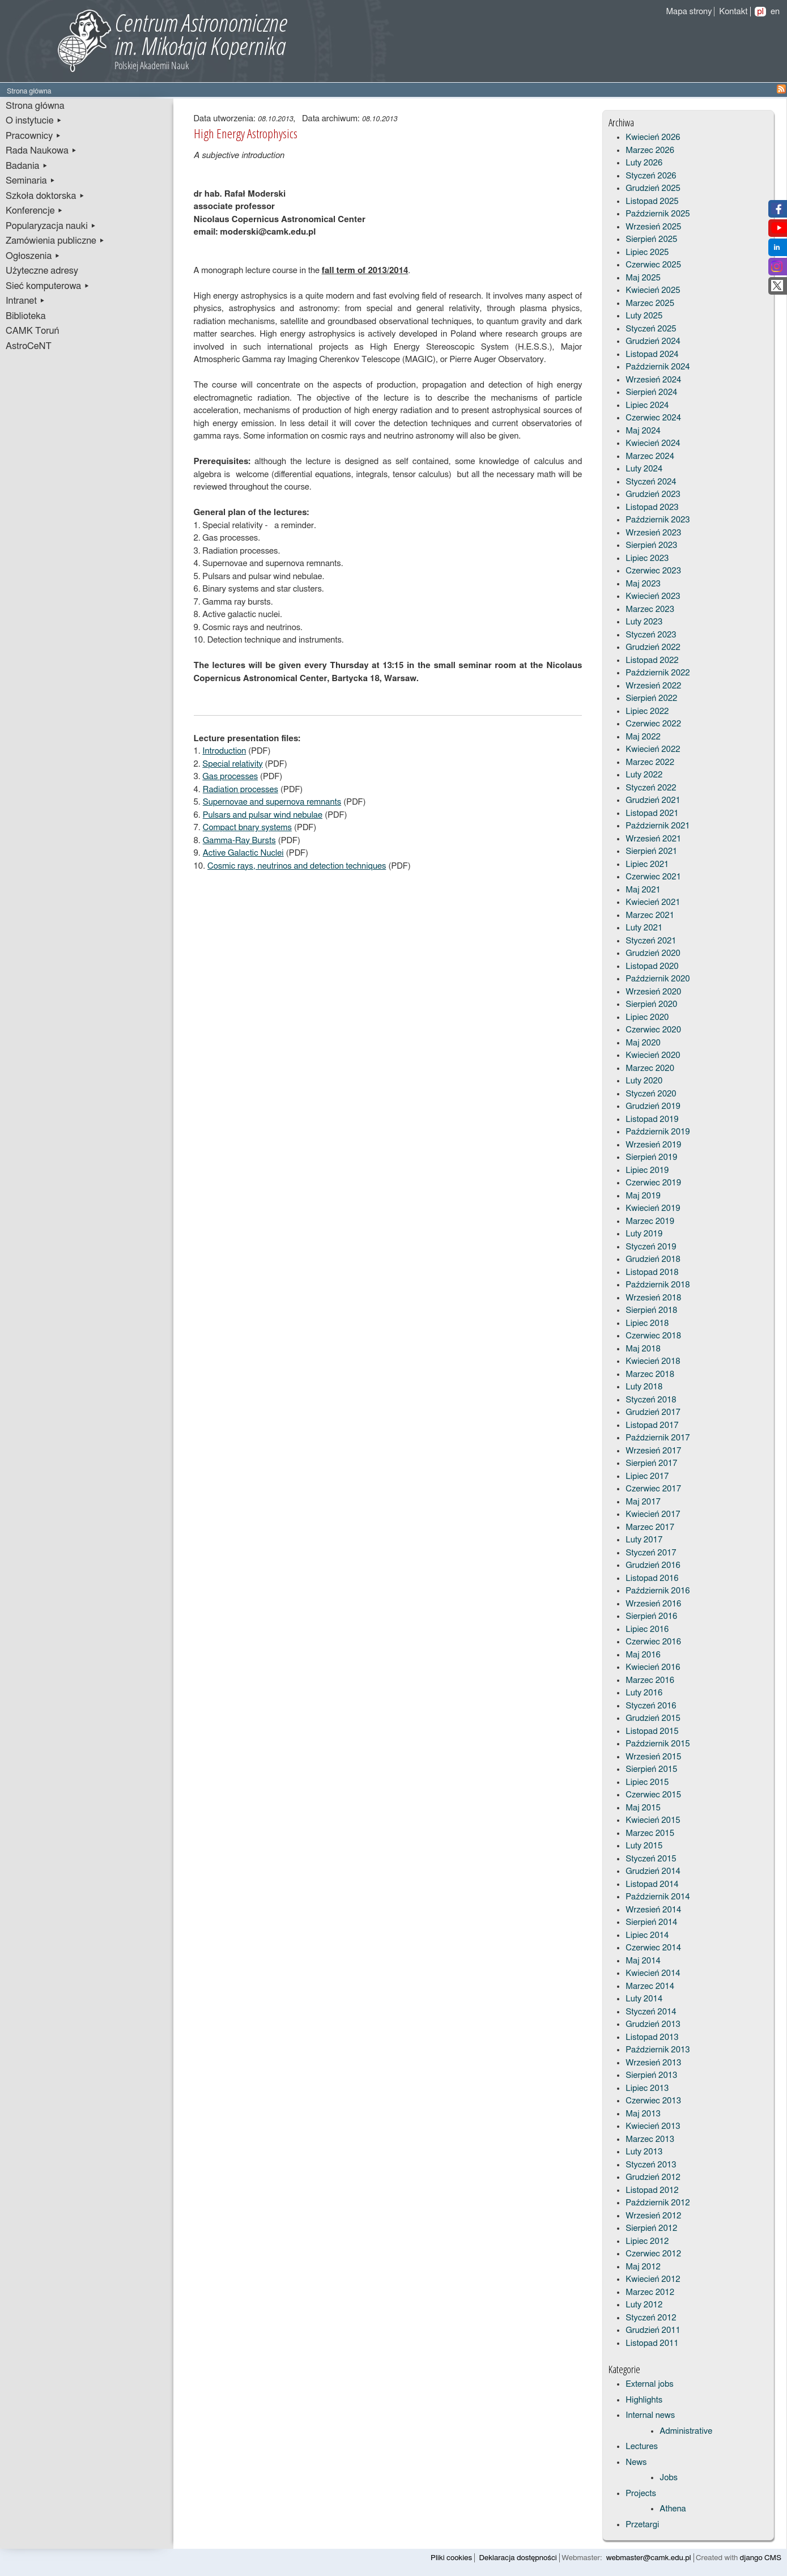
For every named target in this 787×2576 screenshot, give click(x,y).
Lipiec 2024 (647, 405)
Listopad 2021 (652, 813)
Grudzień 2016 (653, 1565)
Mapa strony (689, 11)
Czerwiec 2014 (653, 1948)
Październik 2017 (658, 1438)
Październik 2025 (658, 214)
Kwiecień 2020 (653, 1055)
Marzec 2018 (650, 1374)
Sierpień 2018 (651, 1310)
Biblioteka (26, 316)
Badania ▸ (27, 166)
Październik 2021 (658, 826)
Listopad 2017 (652, 1425)
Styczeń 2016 (651, 1706)
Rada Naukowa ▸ (41, 150)
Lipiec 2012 (647, 2241)
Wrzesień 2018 (653, 1298)
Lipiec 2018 (647, 1323)
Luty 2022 (644, 775)
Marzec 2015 (650, 1833)
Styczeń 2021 (651, 941)
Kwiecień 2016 (653, 1667)
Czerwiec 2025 (653, 265)
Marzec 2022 (650, 762)
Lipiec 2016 (647, 1629)
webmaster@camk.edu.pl (648, 2558)
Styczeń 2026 (651, 176)
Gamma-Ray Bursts (239, 840)
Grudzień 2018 (653, 1259)
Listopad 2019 (652, 1119)
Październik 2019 (658, 1132)
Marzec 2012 (650, 2292)
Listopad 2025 (652, 201)
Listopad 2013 (652, 2037)
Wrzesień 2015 (653, 1757)
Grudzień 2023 (653, 494)
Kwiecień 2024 (653, 443)
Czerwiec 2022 (653, 724)
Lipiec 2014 (647, 1935)
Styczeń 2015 (651, 1859)
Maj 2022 (643, 737)
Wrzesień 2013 (653, 2063)
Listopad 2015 (652, 1731)
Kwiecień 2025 (653, 290)
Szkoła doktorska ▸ (45, 196)
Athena (673, 2509)
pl (760, 11)
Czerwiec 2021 (653, 877)
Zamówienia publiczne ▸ (55, 240)
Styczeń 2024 (651, 482)
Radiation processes (240, 789)
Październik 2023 (658, 520)
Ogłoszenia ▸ (33, 256)
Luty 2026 (644, 163)
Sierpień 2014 (651, 1922)
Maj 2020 (643, 1043)
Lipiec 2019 (647, 1170)
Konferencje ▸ (34, 210)
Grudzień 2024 (653, 341)
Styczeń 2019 (651, 1247)
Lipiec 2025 (647, 252)
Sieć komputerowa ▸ (48, 286)
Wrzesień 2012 (653, 2216)
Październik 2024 (658, 367)
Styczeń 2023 (651, 635)
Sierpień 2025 (651, 239)
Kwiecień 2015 (653, 1820)
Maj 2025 (643, 278)
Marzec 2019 (650, 1221)
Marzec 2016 (650, 1680)
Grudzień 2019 (653, 1106)
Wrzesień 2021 (653, 839)
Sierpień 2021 (651, 851)
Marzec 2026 (650, 150)
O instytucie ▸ (34, 120)
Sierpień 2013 (651, 2075)
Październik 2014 (658, 1897)
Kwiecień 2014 (653, 1973)
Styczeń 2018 (651, 1400)
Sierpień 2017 (651, 1463)
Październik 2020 (658, 979)
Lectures (642, 2446)
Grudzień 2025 (653, 188)
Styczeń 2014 (651, 2012)
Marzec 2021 (650, 915)
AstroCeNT (29, 346)
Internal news (650, 2415)
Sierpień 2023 (651, 545)
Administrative (686, 2431)
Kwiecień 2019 (653, 1208)
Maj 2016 (643, 1655)
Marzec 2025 (650, 303)
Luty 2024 (644, 469)
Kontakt (733, 11)
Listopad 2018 (652, 1272)
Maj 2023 (643, 584)
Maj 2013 (643, 2114)
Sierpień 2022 (651, 698)
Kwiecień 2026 (653, 137)
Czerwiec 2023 (653, 571)
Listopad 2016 (652, 1578)
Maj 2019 (643, 1196)
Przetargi (642, 2524)
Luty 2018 (644, 1387)
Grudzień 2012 (653, 2177)
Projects (641, 2493)
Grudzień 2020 (653, 953)
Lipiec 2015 (647, 1782)
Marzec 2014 (650, 1986)
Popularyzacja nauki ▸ (51, 226)
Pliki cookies (451, 2558)
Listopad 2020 (652, 966)
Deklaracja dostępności (518, 2558)
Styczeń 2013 (651, 2165)
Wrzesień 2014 (653, 1910)
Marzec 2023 (650, 609)
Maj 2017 (643, 1502)
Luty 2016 (644, 1693)
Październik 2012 (658, 2203)
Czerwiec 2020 (653, 1030)
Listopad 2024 (652, 354)
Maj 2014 (643, 1961)
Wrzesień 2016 (653, 1604)
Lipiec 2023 (647, 558)
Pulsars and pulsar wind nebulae (262, 815)
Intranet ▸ (25, 300)
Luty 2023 (644, 622)
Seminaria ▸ (31, 180)
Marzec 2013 (650, 2139)
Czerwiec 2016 (653, 1642)
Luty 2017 (644, 1540)
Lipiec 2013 (647, 2088)
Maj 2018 (643, 1349)
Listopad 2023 (652, 507)
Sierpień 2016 (651, 1616)
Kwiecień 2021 (653, 902)
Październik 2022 (658, 673)
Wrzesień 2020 (653, 992)
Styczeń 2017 (651, 1553)
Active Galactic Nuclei (243, 853)
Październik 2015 (658, 1744)
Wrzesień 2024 (653, 380)
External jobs (649, 2384)
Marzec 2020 (650, 1068)
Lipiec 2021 (647, 864)
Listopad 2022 (652, 660)
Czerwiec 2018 (653, 1336)
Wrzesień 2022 (653, 686)
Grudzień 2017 (653, 1412)
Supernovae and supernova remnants (272, 802)
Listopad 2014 (652, 1884)
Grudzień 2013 (653, 2024)
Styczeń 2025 (651, 329)
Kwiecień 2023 (653, 596)
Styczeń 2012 (651, 2318)
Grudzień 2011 (653, 2330)
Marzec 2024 (650, 456)
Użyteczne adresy (42, 270)
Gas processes (230, 776)
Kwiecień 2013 (653, 2126)
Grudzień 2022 (653, 647)
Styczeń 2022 (651, 788)
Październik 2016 (658, 1591)
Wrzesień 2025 (653, 227)
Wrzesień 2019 (653, 1145)
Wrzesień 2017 (653, 1451)
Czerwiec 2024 (653, 418)
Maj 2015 (643, 1808)
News (636, 2462)
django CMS (760, 2558)
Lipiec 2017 (647, 1476)
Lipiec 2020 (647, 1017)
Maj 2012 (643, 2267)
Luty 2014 (644, 1999)
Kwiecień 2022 (653, 749)
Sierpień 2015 (651, 1769)
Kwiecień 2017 (653, 1514)
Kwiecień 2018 (653, 1361)
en (775, 11)
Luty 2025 (644, 316)
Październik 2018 (658, 1285)
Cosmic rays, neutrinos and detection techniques (296, 866)
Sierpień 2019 (651, 1157)
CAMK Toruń (32, 330)
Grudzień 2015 (653, 1718)
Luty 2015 (644, 1846)
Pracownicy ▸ (33, 136)
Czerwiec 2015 (653, 1795)
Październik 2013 (658, 2050)
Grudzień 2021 (653, 800)
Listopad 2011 (652, 2343)
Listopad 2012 (652, 2190)
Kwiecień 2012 (653, 2279)
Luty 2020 (644, 1081)
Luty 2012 (644, 2305)
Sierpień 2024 (651, 392)
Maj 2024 (643, 431)
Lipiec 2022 (647, 711)
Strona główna (35, 105)
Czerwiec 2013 (653, 2101)
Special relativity (232, 764)
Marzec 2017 (650, 1527)
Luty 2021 (644, 928)
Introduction (224, 751)
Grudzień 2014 (653, 1871)
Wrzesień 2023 (653, 533)
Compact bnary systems (247, 827)
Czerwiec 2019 (653, 1183)
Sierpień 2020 (651, 1004)
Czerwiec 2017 (653, 1489)
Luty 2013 (644, 2152)
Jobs (669, 2477)
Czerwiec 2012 (653, 2254)
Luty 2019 (644, 1234)
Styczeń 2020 (651, 1094)
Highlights (644, 2400)
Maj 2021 (643, 890)
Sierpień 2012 (651, 2228)
